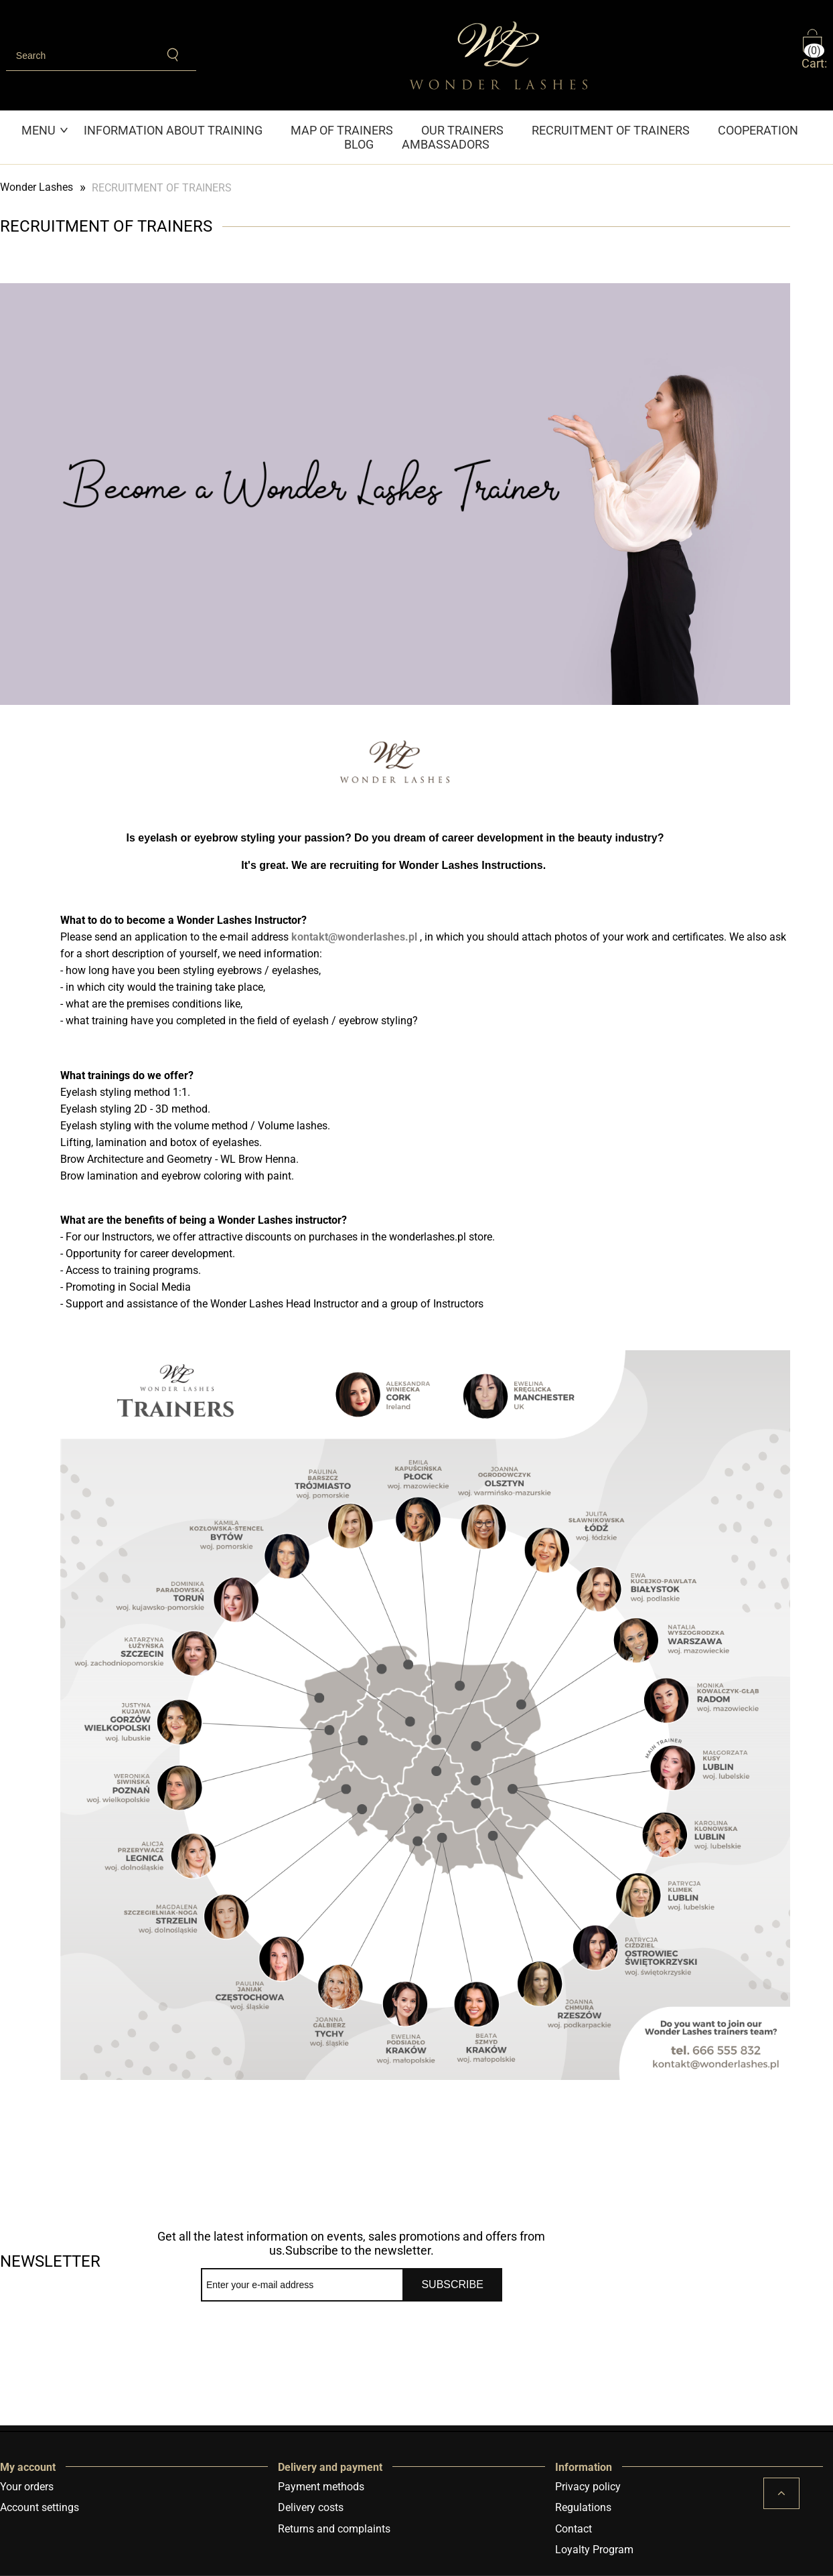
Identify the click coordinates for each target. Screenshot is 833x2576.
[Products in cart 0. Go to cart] (817, 55)
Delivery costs (311, 2507)
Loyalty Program (594, 2549)
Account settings (39, 2507)
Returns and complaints (334, 2528)
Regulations (583, 2507)
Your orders (27, 2486)
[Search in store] (78, 55)
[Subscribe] (452, 2285)
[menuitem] (45, 130)
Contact (573, 2528)
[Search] (173, 55)
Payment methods (321, 2486)
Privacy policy (588, 2486)
